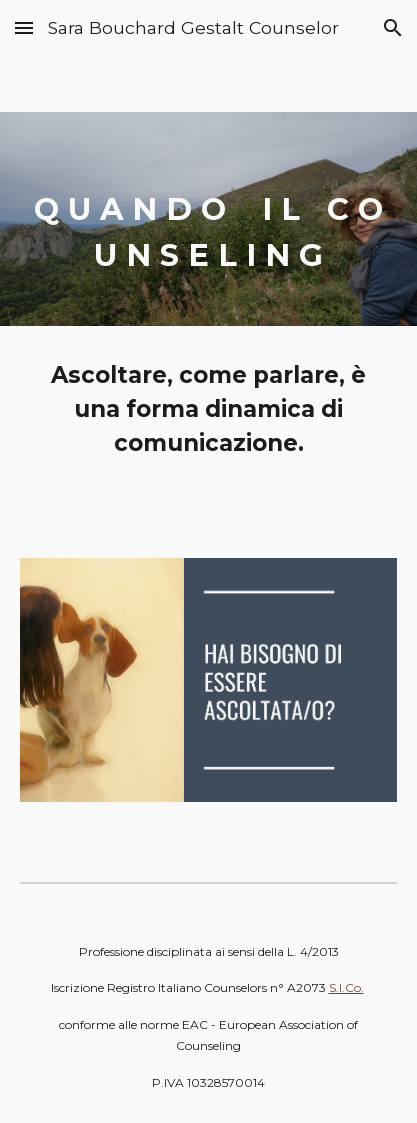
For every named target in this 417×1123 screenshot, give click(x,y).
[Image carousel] (208, 691)
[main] (208, 219)
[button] (24, 27)
